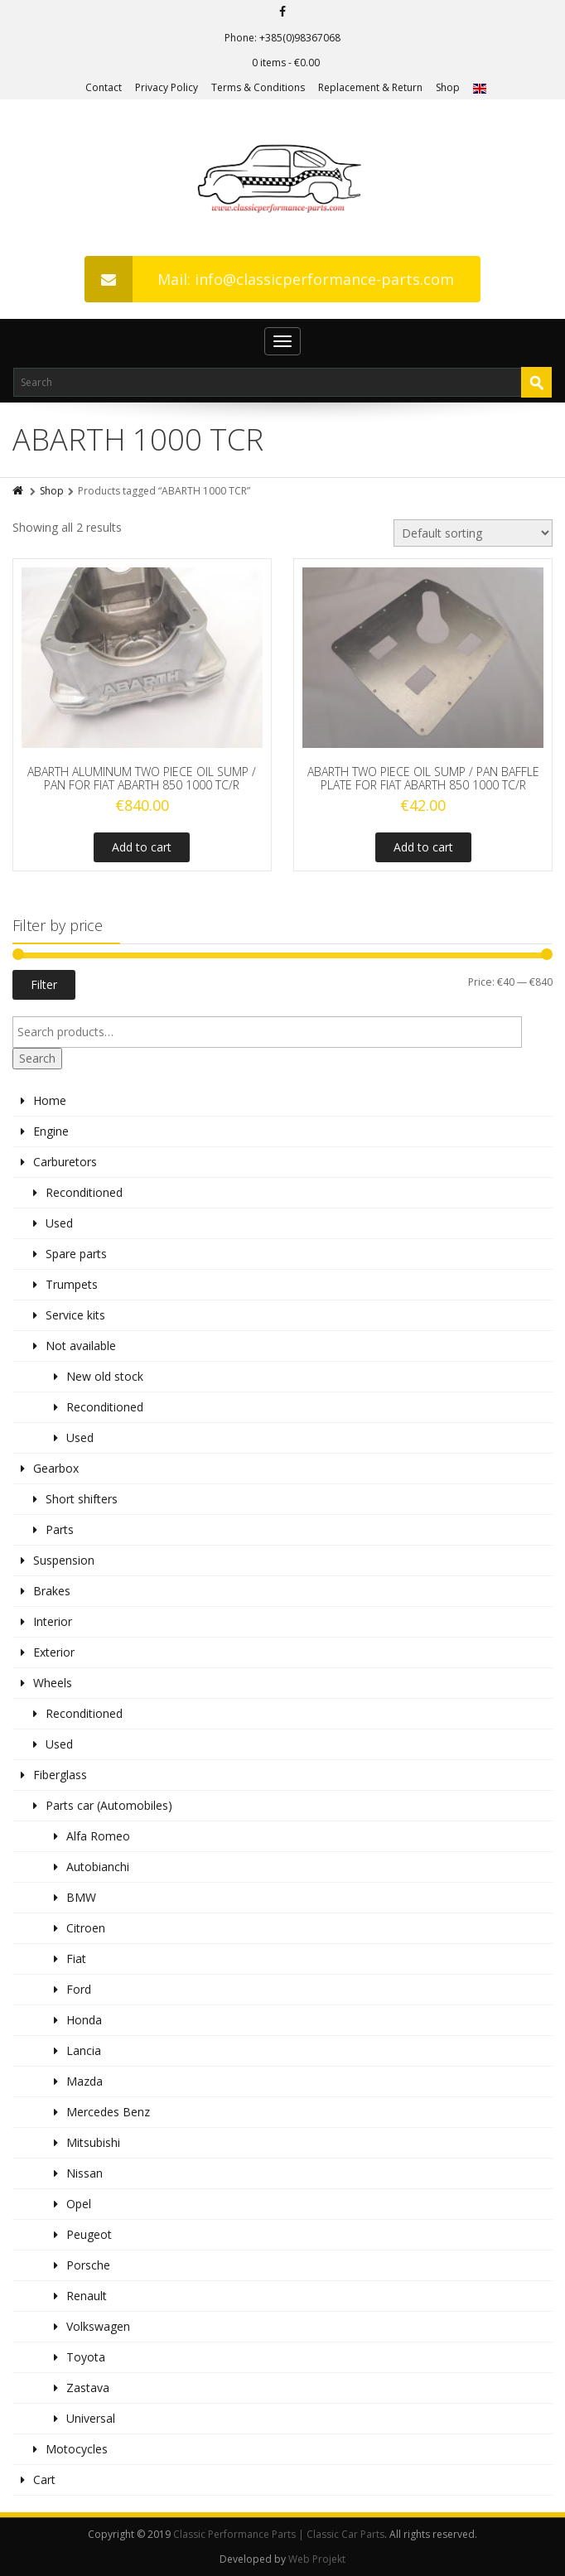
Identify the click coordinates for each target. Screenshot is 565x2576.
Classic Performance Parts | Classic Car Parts (278, 2534)
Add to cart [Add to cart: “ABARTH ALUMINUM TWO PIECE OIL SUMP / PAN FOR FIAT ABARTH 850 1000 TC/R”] (141, 847)
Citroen (85, 1928)
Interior (52, 1621)
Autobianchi (97, 1866)
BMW (81, 1897)
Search (37, 1058)
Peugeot (89, 2234)
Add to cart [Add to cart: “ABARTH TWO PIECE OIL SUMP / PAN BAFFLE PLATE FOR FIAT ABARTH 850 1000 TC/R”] (423, 847)
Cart (44, 2479)
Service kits (75, 1315)
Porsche (88, 2265)
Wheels (52, 1683)
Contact (103, 87)
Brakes (51, 1591)
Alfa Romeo (98, 1836)
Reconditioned (84, 1192)
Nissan (84, 2173)
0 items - (286, 62)
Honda (84, 2020)
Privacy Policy (166, 87)
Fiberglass (60, 1774)
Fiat (76, 1958)
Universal (90, 2418)
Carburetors (65, 1162)
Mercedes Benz (108, 2112)
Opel (78, 2204)
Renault (86, 2295)
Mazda (84, 2081)
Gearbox (56, 1468)
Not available (81, 1345)
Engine (51, 1131)
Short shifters (82, 1499)
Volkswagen (98, 2326)
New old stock (104, 1376)
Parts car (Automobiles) (109, 1805)
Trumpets (72, 1284)
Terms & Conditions (258, 87)
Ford (78, 1989)
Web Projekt (316, 2559)
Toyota (85, 2357)
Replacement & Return (370, 87)
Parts (60, 1529)
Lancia (83, 2050)
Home (49, 1100)
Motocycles (77, 2449)
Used (59, 1223)
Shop (448, 87)
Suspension (63, 1560)
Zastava (87, 2387)
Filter (44, 984)
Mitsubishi (93, 2142)
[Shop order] (473, 533)
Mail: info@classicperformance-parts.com (269, 279)
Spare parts (76, 1253)
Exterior (54, 1652)
